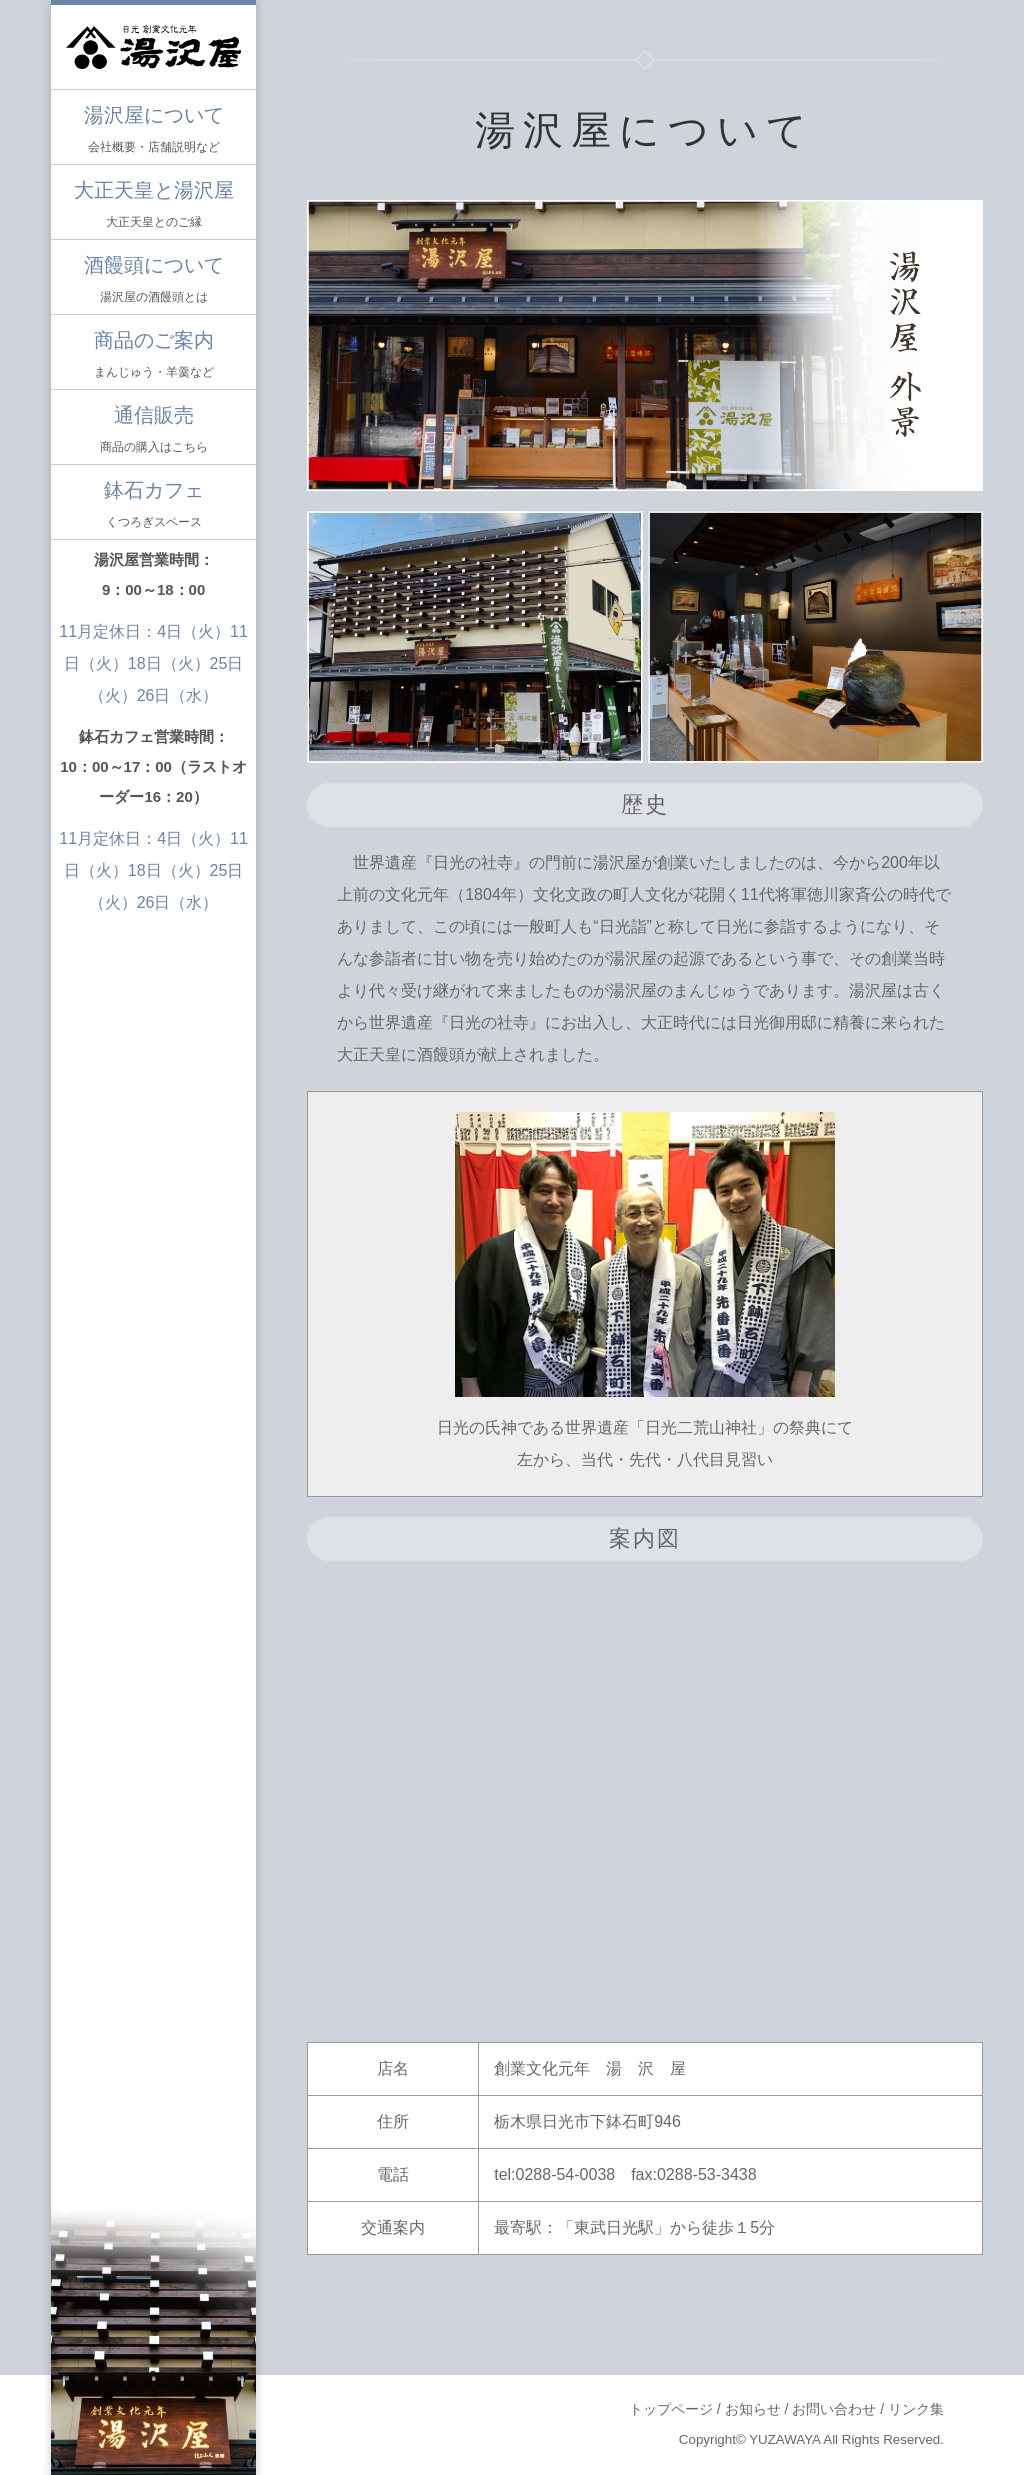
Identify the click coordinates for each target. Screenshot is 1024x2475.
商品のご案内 (153, 356)
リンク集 (916, 2409)
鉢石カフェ (153, 506)
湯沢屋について (153, 131)
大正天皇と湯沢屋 (153, 206)
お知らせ (753, 2409)
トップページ (671, 2409)
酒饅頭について (153, 281)
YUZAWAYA (784, 2439)
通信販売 (153, 431)
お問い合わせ (834, 2409)
